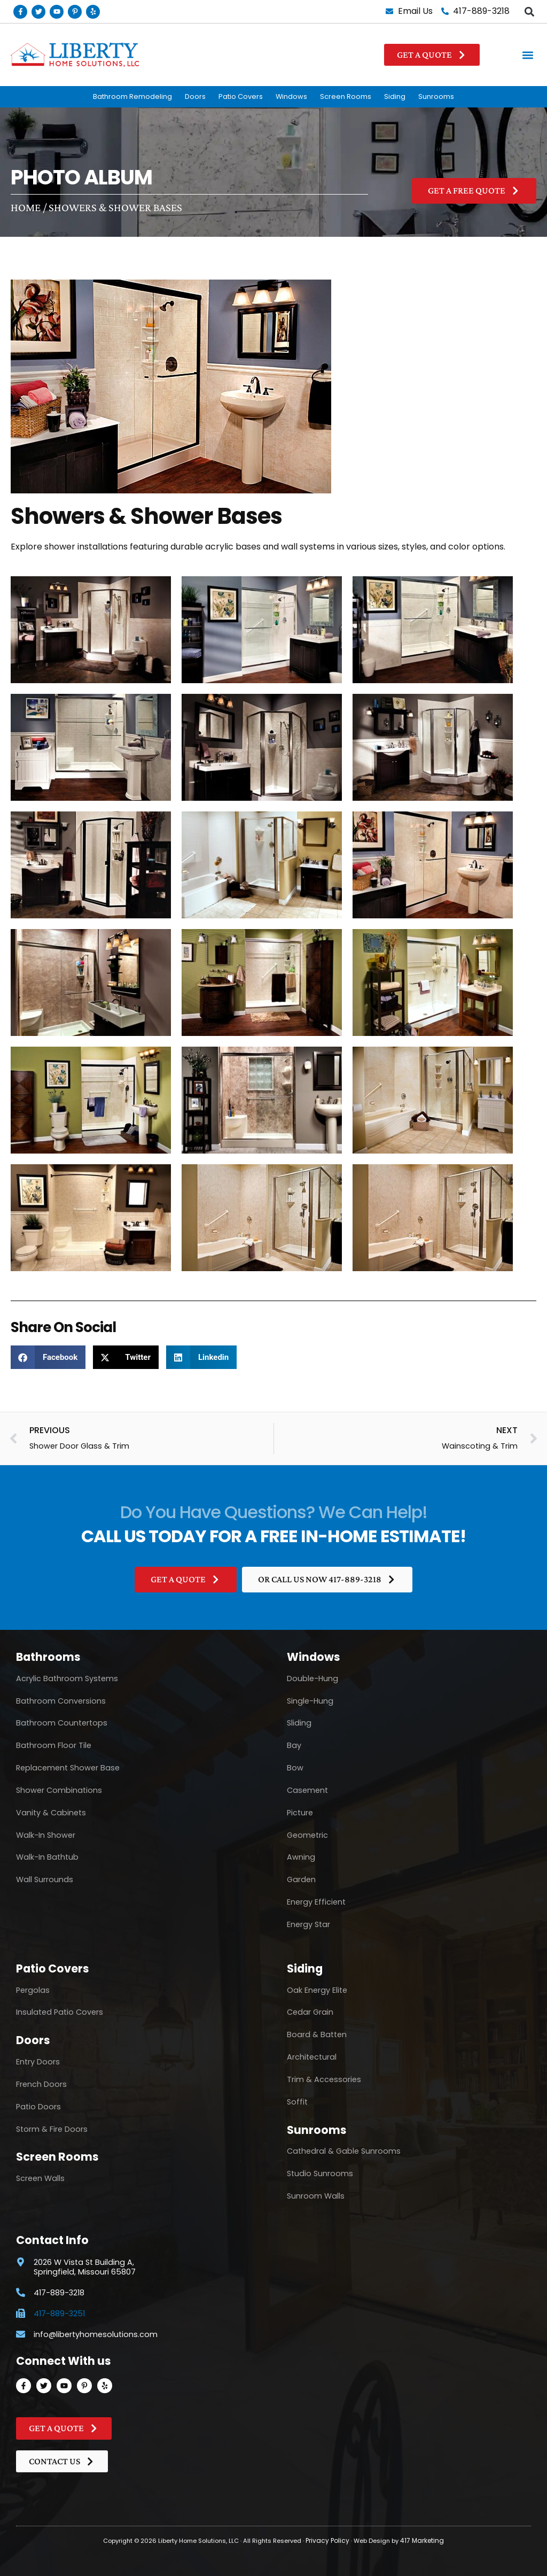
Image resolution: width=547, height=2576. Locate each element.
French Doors (41, 2084)
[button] (529, 11)
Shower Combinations (59, 1790)
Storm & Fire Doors (52, 2129)
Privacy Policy (329, 2540)
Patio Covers (240, 96)
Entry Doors (38, 2061)
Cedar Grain (310, 2012)
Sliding (299, 1723)
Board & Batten (317, 2034)
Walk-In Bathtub (47, 1857)
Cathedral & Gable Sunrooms (344, 2151)
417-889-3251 (59, 2314)
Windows (291, 96)
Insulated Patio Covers (59, 2012)
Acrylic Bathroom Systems (67, 1678)
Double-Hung (312, 1678)
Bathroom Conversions (61, 1701)
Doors (195, 96)
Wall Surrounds (44, 1879)
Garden (301, 1879)
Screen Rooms (345, 96)
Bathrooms (48, 1657)
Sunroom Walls (316, 2196)
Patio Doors (38, 2106)
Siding (394, 96)
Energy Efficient (316, 1902)
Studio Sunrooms (320, 2174)
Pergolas (33, 1990)
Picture (300, 1812)
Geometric (307, 1835)
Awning (301, 1857)
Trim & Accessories (324, 2079)
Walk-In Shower (45, 1835)
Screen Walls (40, 2178)
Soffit (297, 2102)
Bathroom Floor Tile (53, 1745)
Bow (295, 1767)
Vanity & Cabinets (51, 1812)
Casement (307, 1790)
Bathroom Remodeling (132, 96)
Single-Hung (310, 1701)
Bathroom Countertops (61, 1723)
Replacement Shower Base (68, 1767)
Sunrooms (436, 96)
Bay (294, 1745)
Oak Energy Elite (317, 1990)
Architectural (312, 2057)
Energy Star (308, 1924)
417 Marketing (420, 2540)
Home (26, 207)
